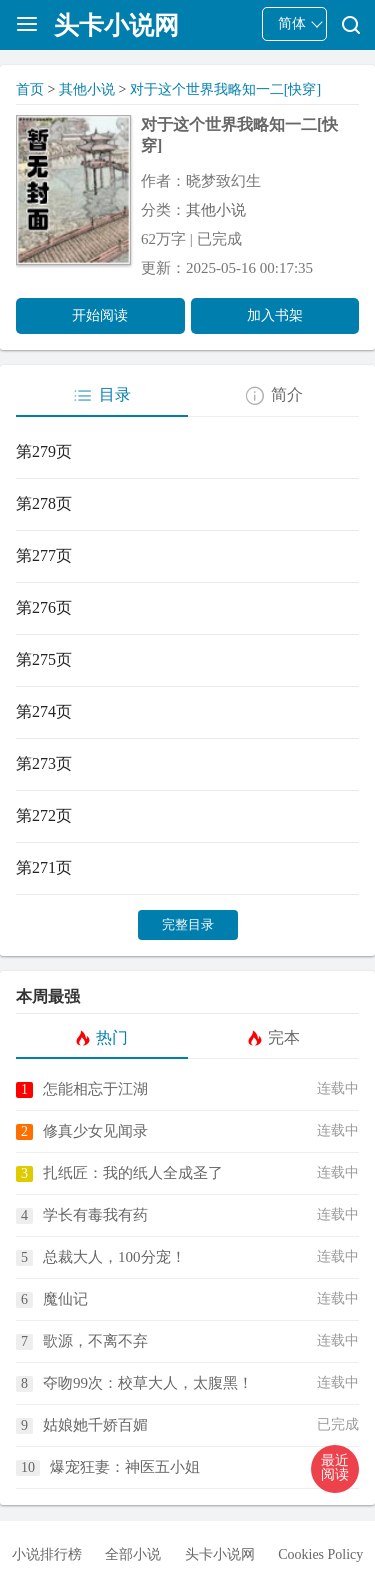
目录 (101, 396)
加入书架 (275, 315)
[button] (335, 1469)
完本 (273, 1038)
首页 (30, 89)
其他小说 (87, 89)
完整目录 (188, 924)
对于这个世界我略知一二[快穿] (225, 89)
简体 (292, 23)
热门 (101, 1038)
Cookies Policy (320, 1554)
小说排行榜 (47, 1554)
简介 (273, 396)
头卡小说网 (220, 1554)
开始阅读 (100, 315)
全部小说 (133, 1554)
